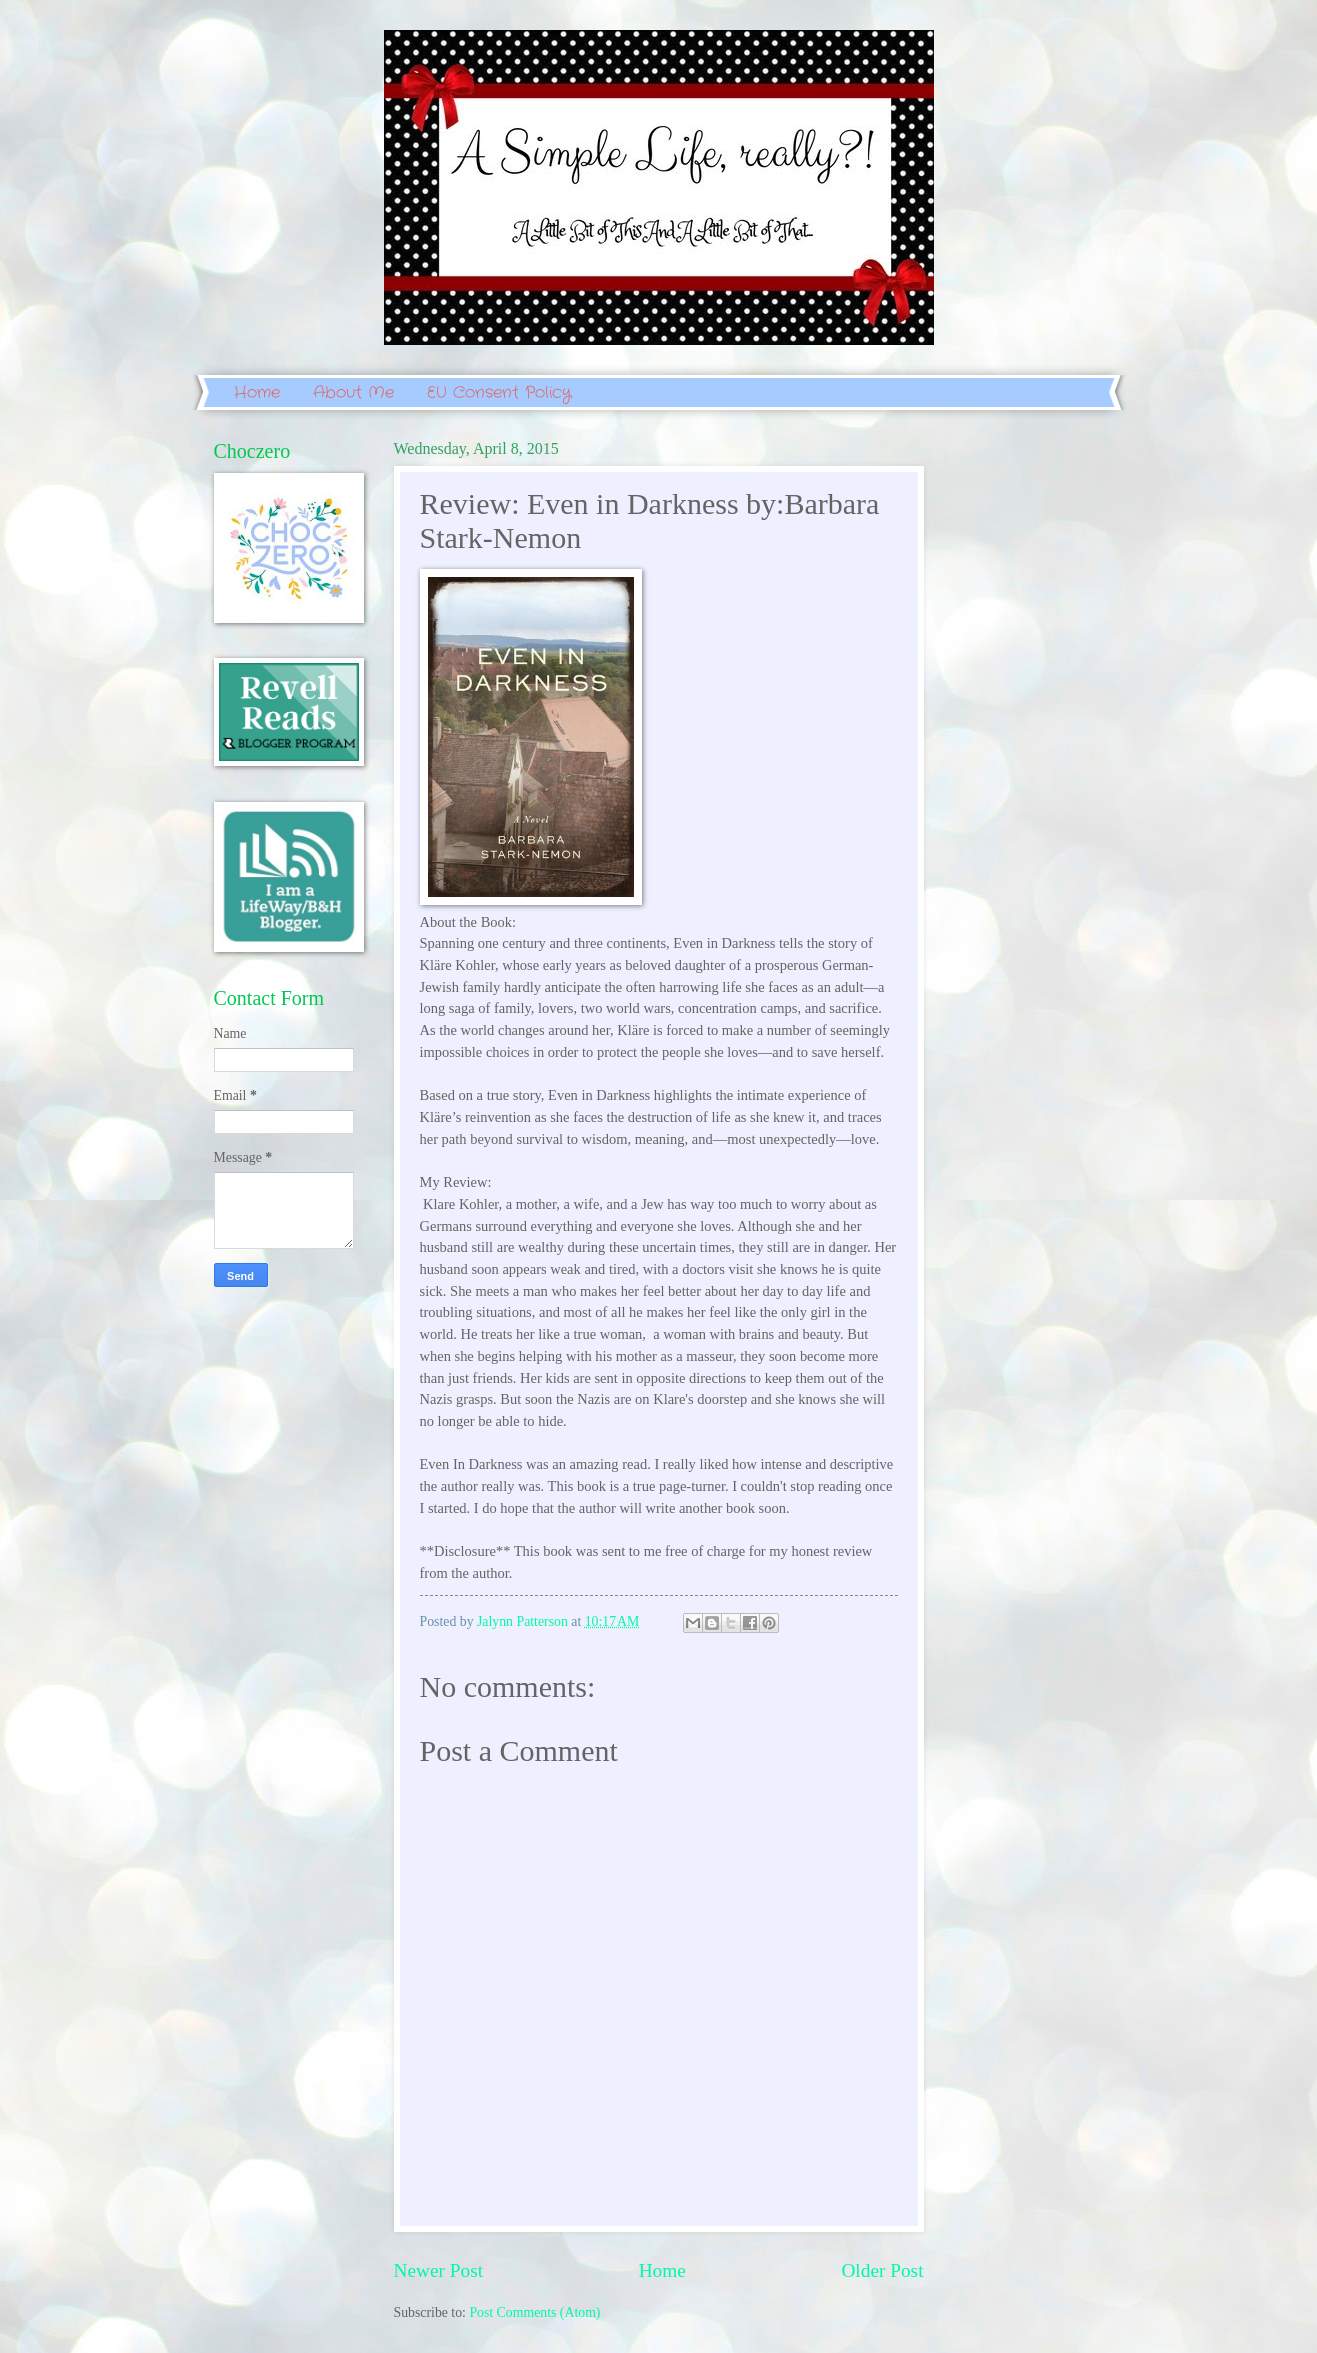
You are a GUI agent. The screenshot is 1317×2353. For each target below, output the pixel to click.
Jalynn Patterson (524, 1621)
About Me (353, 392)
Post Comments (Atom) (534, 2312)
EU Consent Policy (499, 392)
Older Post (882, 2270)
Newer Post (439, 2270)
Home (257, 392)
